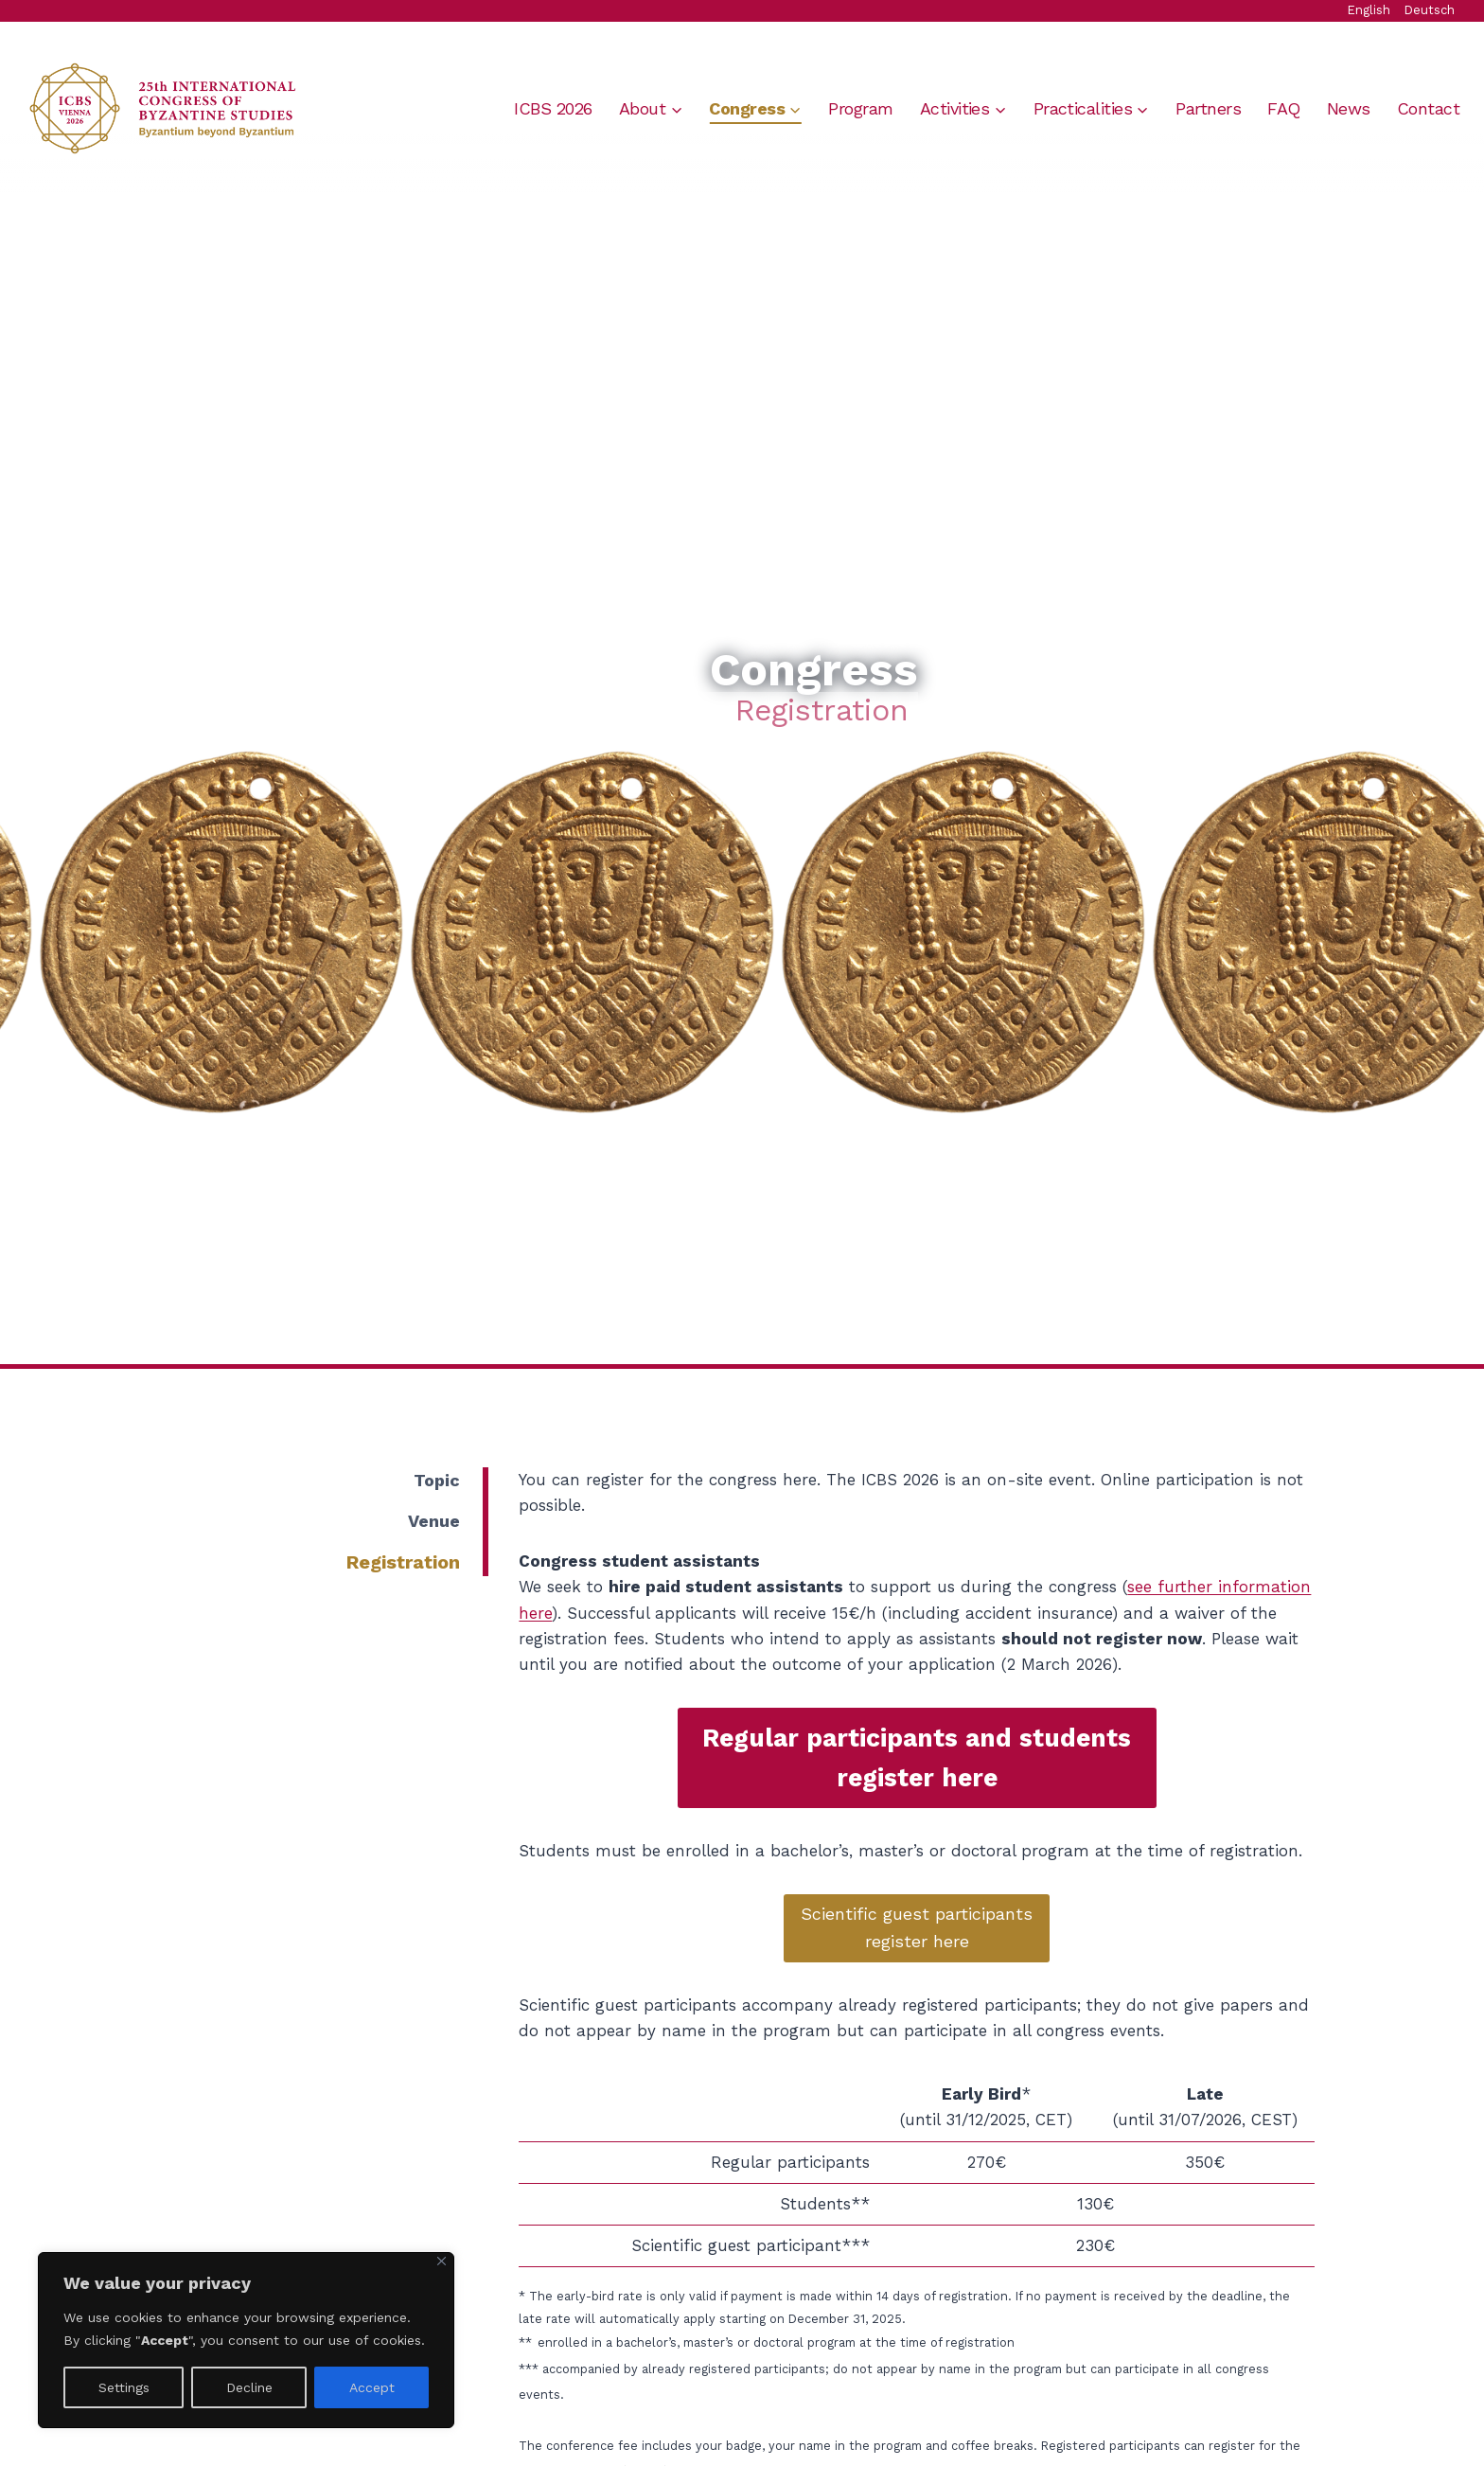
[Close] (441, 2261)
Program (860, 108)
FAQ (1283, 108)
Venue (434, 1521)
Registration (403, 1562)
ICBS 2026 (553, 108)
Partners (1208, 108)
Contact (1428, 108)
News (1348, 108)
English (1368, 10)
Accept (372, 2387)
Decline (249, 2387)
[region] (246, 2340)
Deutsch (1429, 10)
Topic (437, 1480)
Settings (124, 2387)
